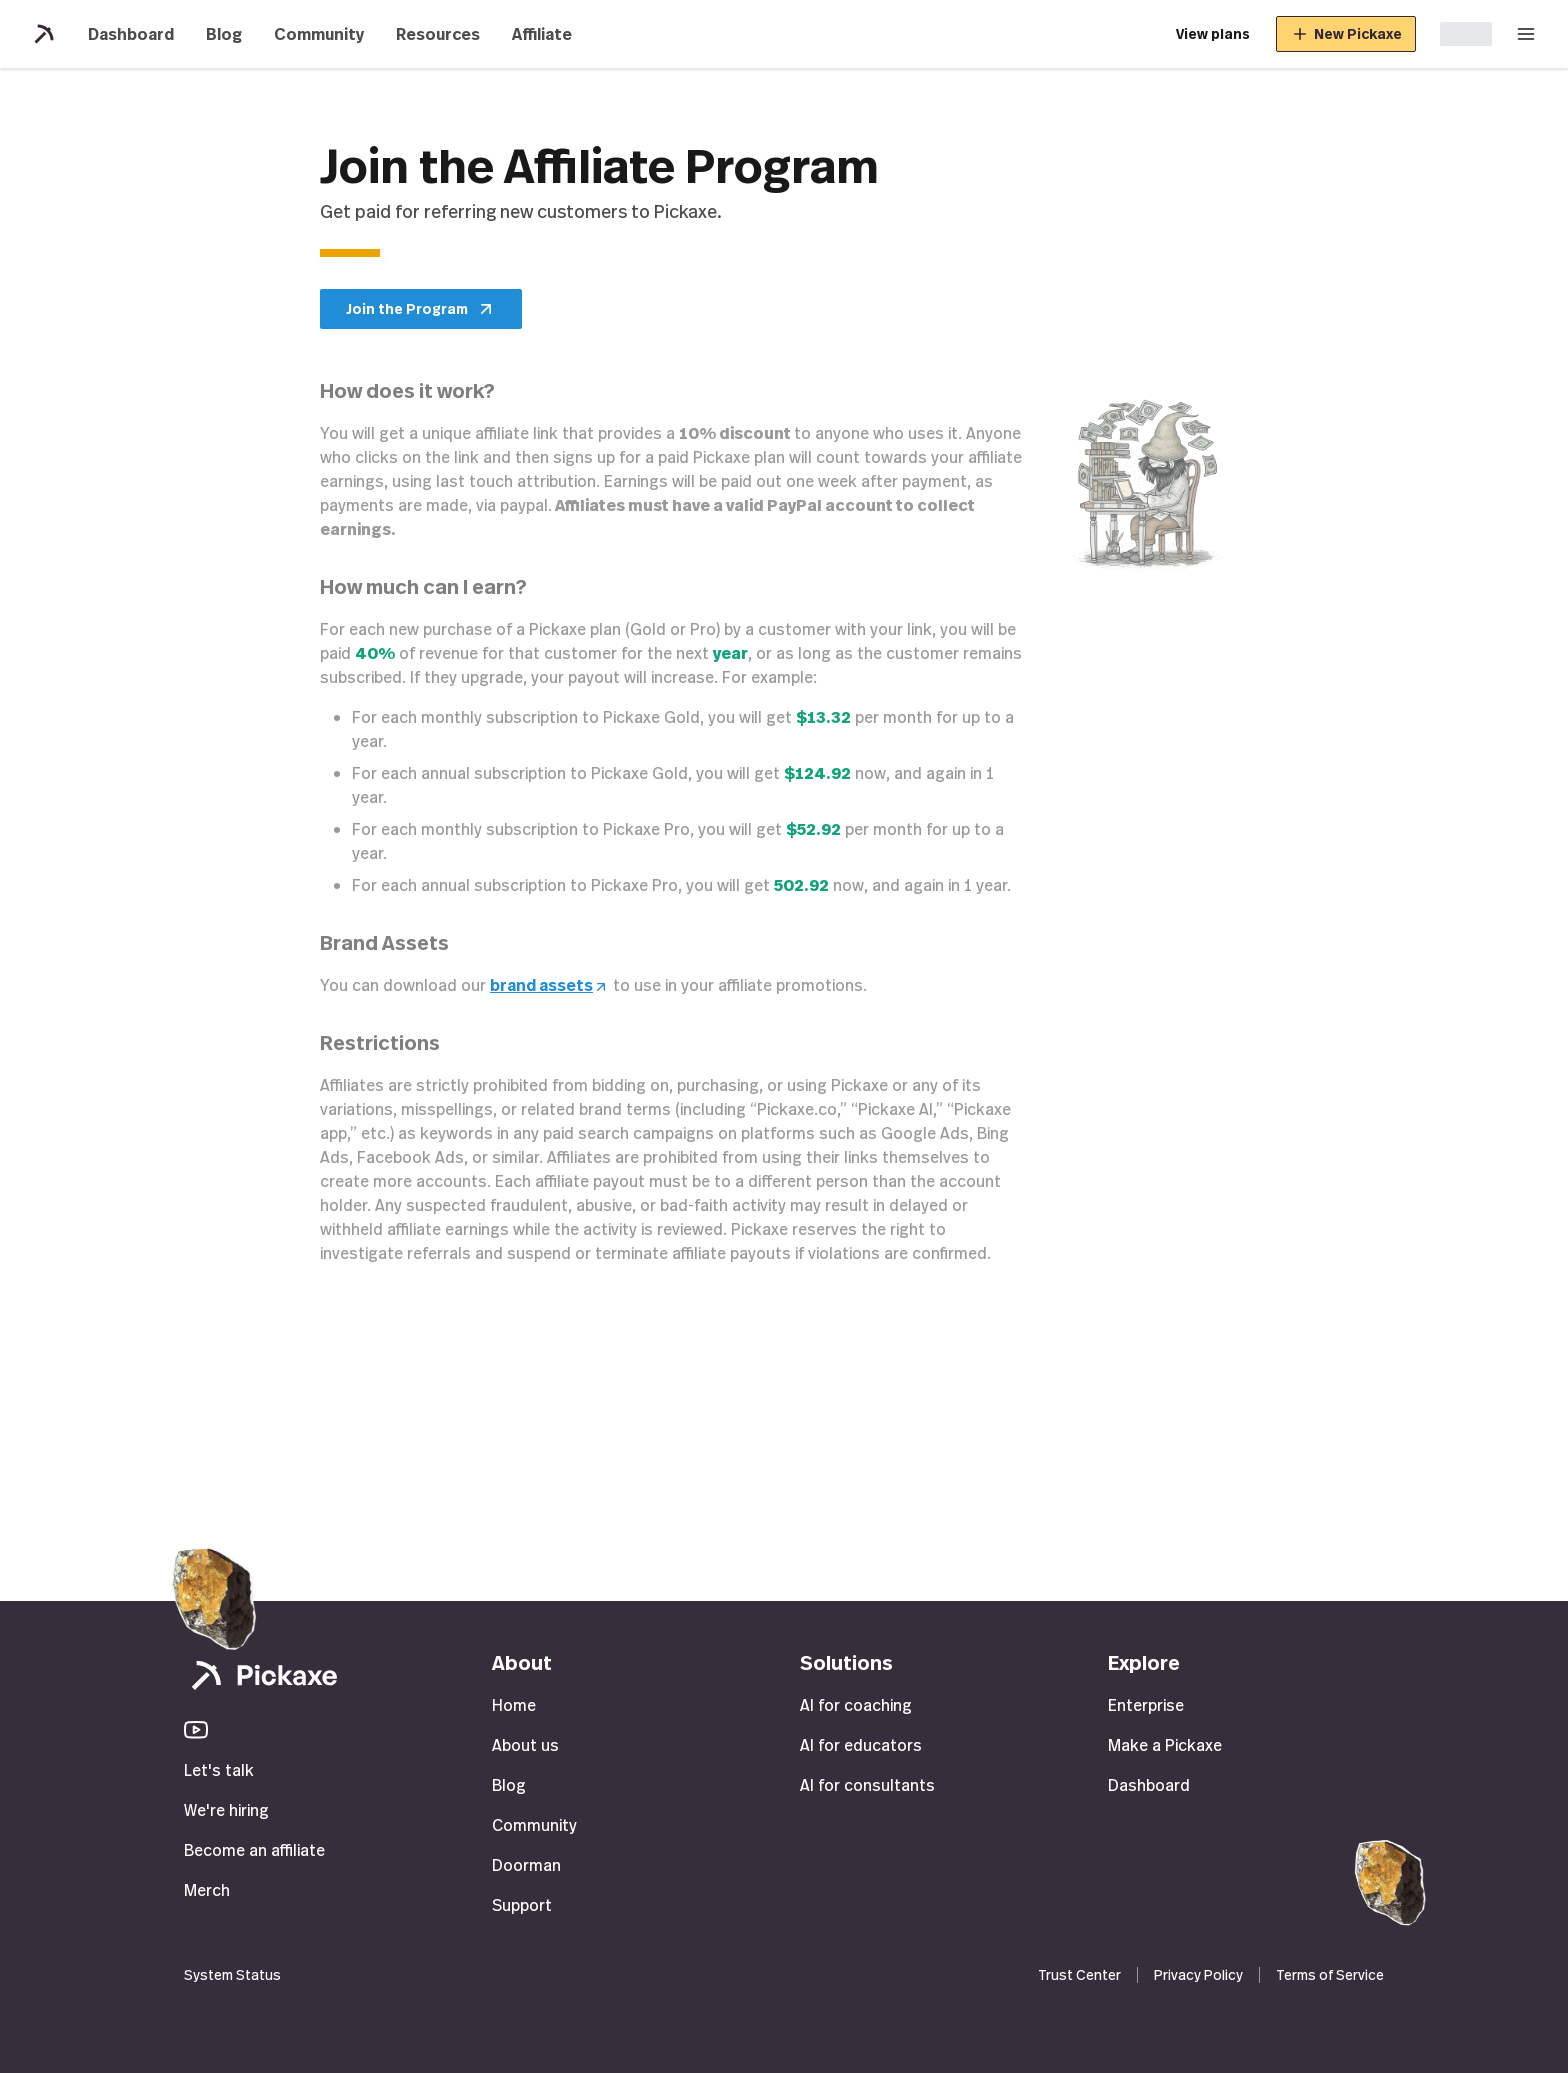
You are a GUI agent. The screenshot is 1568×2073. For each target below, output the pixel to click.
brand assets (549, 985)
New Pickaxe (1346, 34)
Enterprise (1146, 1705)
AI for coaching (856, 1705)
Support (522, 1905)
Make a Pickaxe (1165, 1745)
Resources (438, 34)
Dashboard (131, 34)
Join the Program (421, 309)
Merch (207, 1890)
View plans (1213, 33)
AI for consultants (867, 1785)
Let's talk (219, 1770)
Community (319, 34)
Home (514, 1705)
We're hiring (226, 1810)
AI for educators (861, 1745)
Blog (224, 34)
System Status (232, 1974)
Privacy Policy (1198, 1974)
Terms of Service (1330, 1974)
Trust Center (1079, 1974)
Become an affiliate (254, 1850)
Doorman (526, 1865)
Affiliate (542, 34)
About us (525, 1745)
